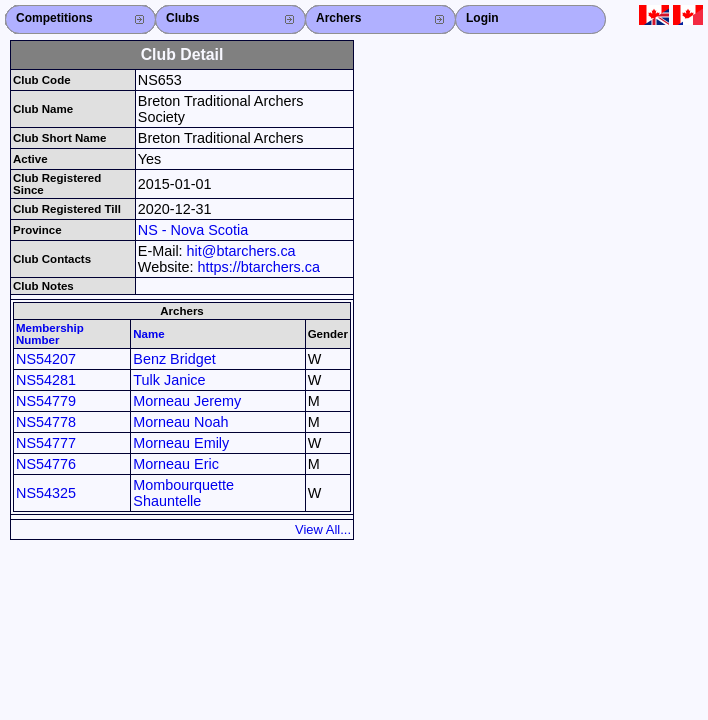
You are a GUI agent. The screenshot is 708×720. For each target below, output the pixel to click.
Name (148, 334)
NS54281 (46, 380)
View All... (323, 529)
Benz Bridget (174, 359)
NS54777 (46, 443)
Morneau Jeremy (187, 401)
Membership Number (50, 334)
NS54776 (46, 464)
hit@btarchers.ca (241, 251)
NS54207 (46, 359)
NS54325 (46, 493)
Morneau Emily (181, 443)
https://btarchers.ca (259, 267)
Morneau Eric (176, 464)
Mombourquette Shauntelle (183, 493)
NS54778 (46, 422)
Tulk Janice (169, 380)
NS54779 (46, 401)
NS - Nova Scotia (193, 230)
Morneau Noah (180, 422)
